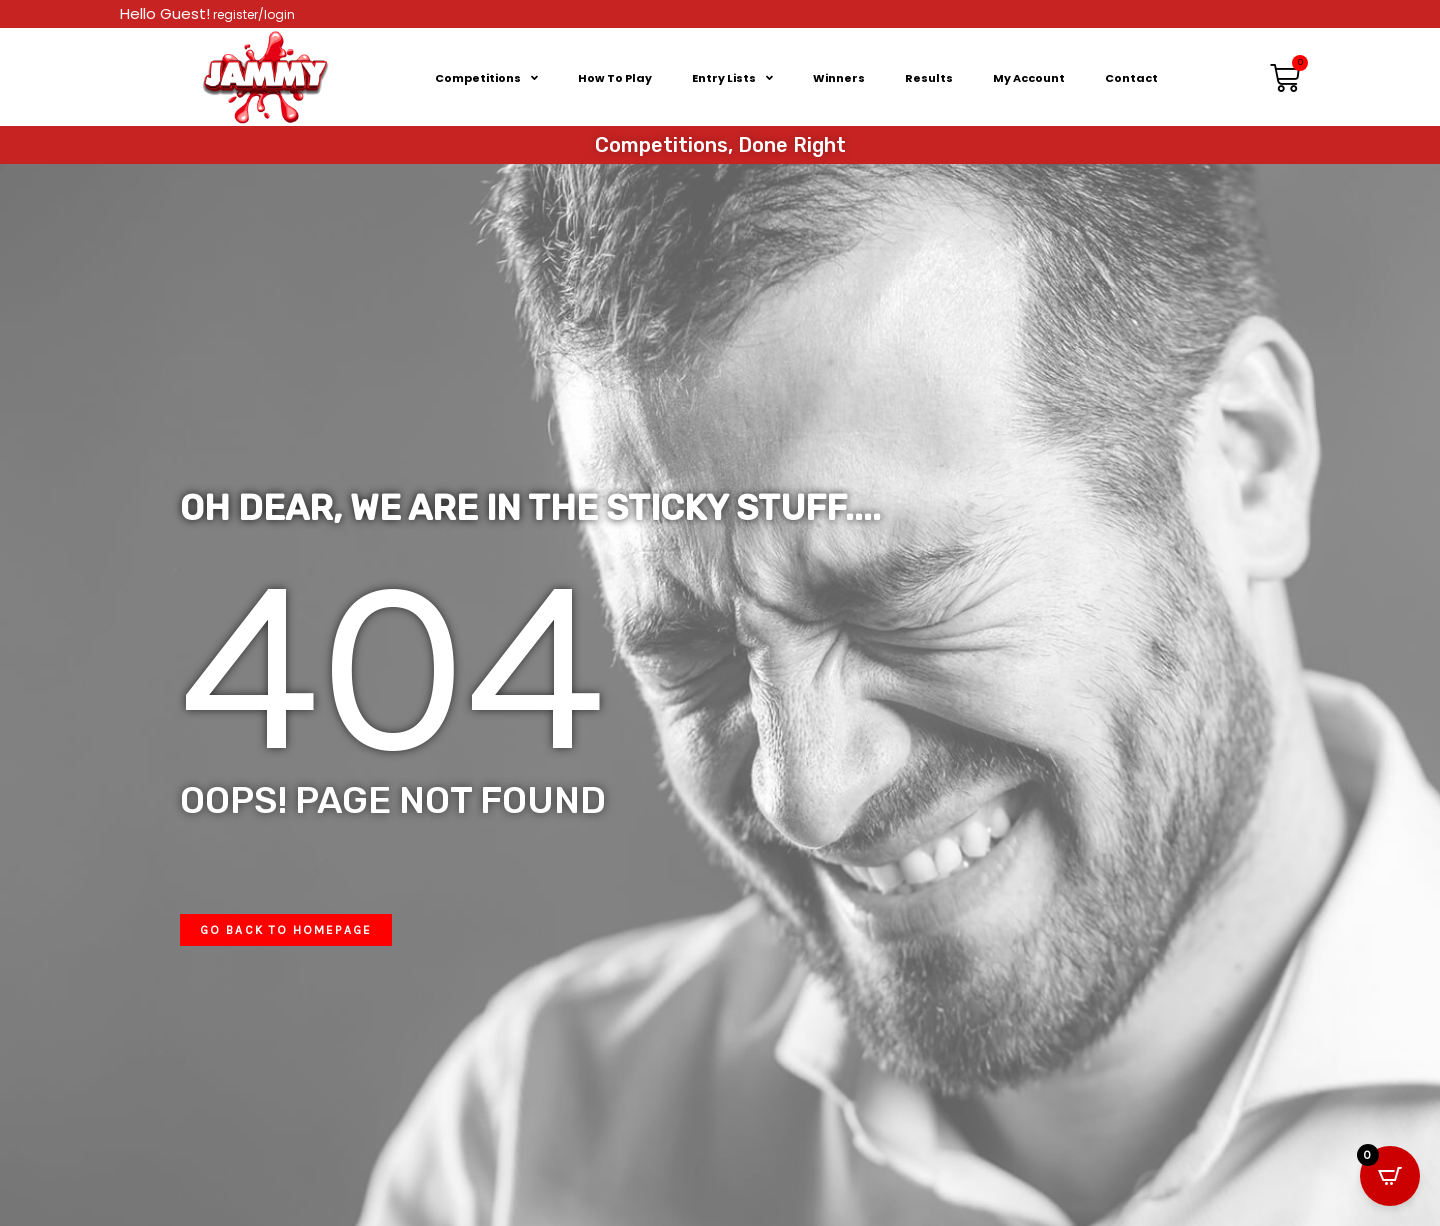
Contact (1131, 78)
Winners (839, 78)
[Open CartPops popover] (1390, 1176)
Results (929, 78)
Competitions (486, 77)
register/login (252, 14)
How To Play (615, 78)
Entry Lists (732, 77)
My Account (1029, 78)
